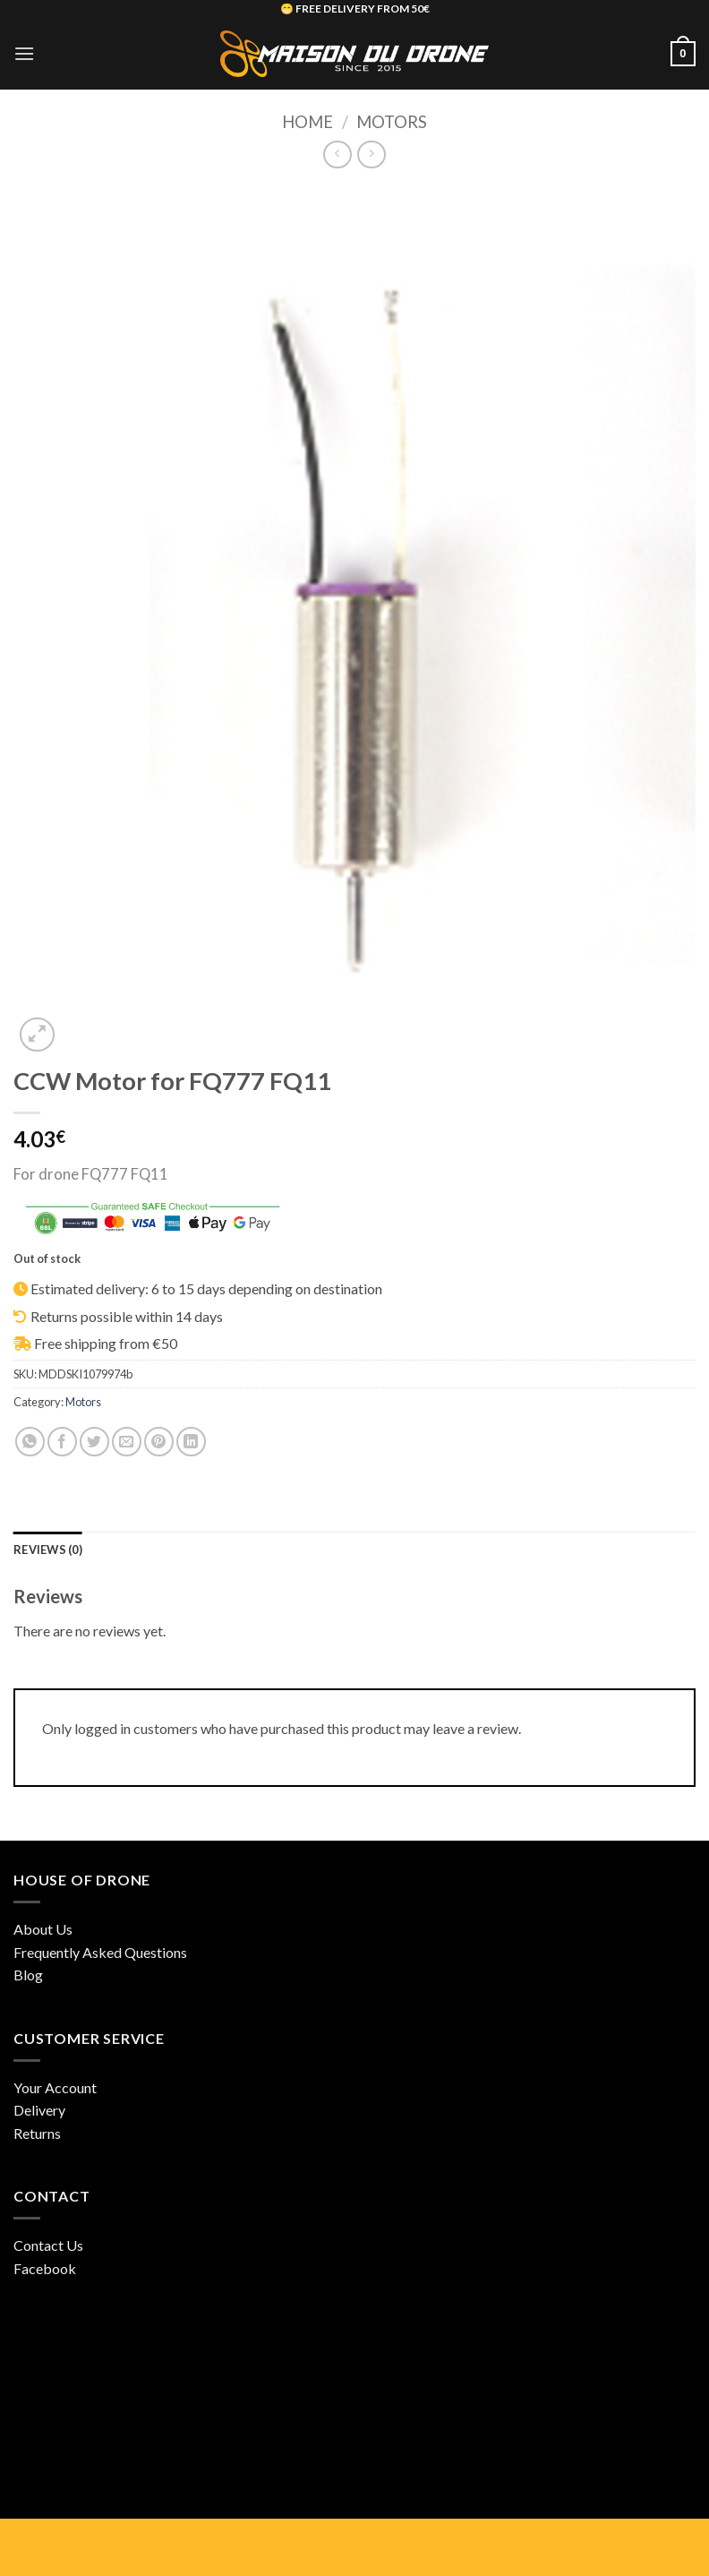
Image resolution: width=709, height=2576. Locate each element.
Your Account (55, 2087)
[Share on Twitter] (94, 1441)
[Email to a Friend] (126, 1441)
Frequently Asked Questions (100, 1952)
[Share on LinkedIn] (191, 1441)
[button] (24, 53)
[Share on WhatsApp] (30, 1441)
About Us (43, 1928)
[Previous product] (371, 154)
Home (307, 122)
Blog (28, 1974)
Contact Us (48, 2245)
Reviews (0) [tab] (47, 1549)
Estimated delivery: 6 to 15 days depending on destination (206, 1288)
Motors (391, 122)
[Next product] (337, 154)
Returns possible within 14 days (126, 1316)
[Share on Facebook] (62, 1441)
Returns (37, 2133)
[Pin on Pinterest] (159, 1441)
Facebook (44, 2268)
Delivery (39, 2109)
